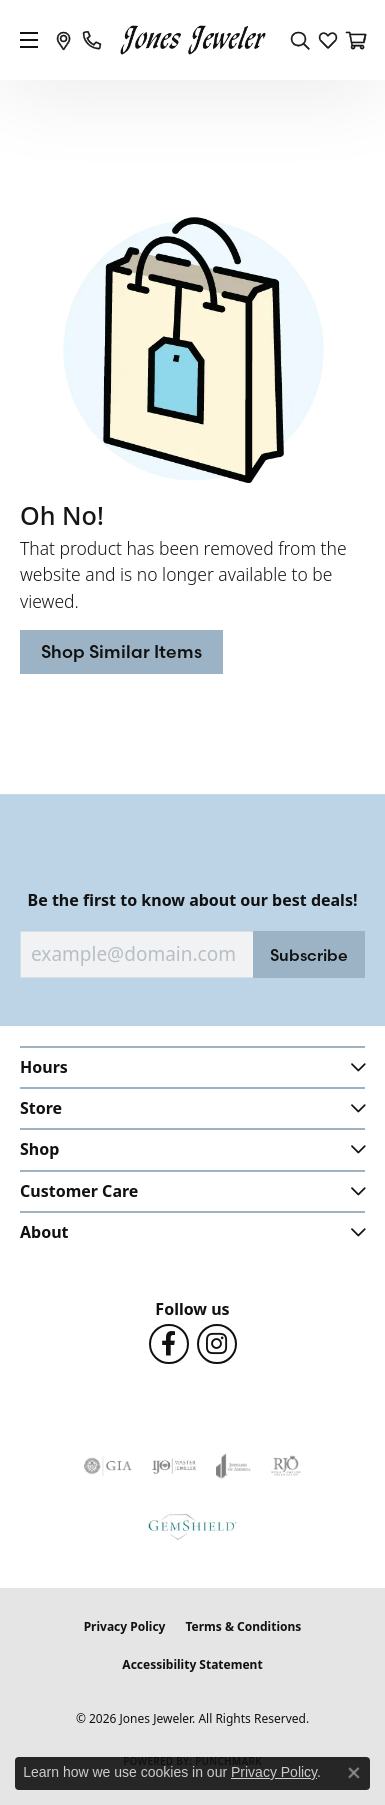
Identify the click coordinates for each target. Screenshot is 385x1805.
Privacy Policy (125, 1626)
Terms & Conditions (243, 1626)
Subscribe (309, 955)
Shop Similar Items (121, 651)
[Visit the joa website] (233, 1466)
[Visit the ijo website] (174, 1466)
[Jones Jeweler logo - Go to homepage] (192, 40)
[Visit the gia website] (108, 1466)
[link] (64, 40)
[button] (300, 40)
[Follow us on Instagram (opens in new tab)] (217, 1344)
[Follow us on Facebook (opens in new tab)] (169, 1344)
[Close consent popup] (354, 1773)
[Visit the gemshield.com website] (192, 1526)
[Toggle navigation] (29, 40)
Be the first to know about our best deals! (193, 900)
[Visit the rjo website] (286, 1466)
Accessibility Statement (192, 1664)
